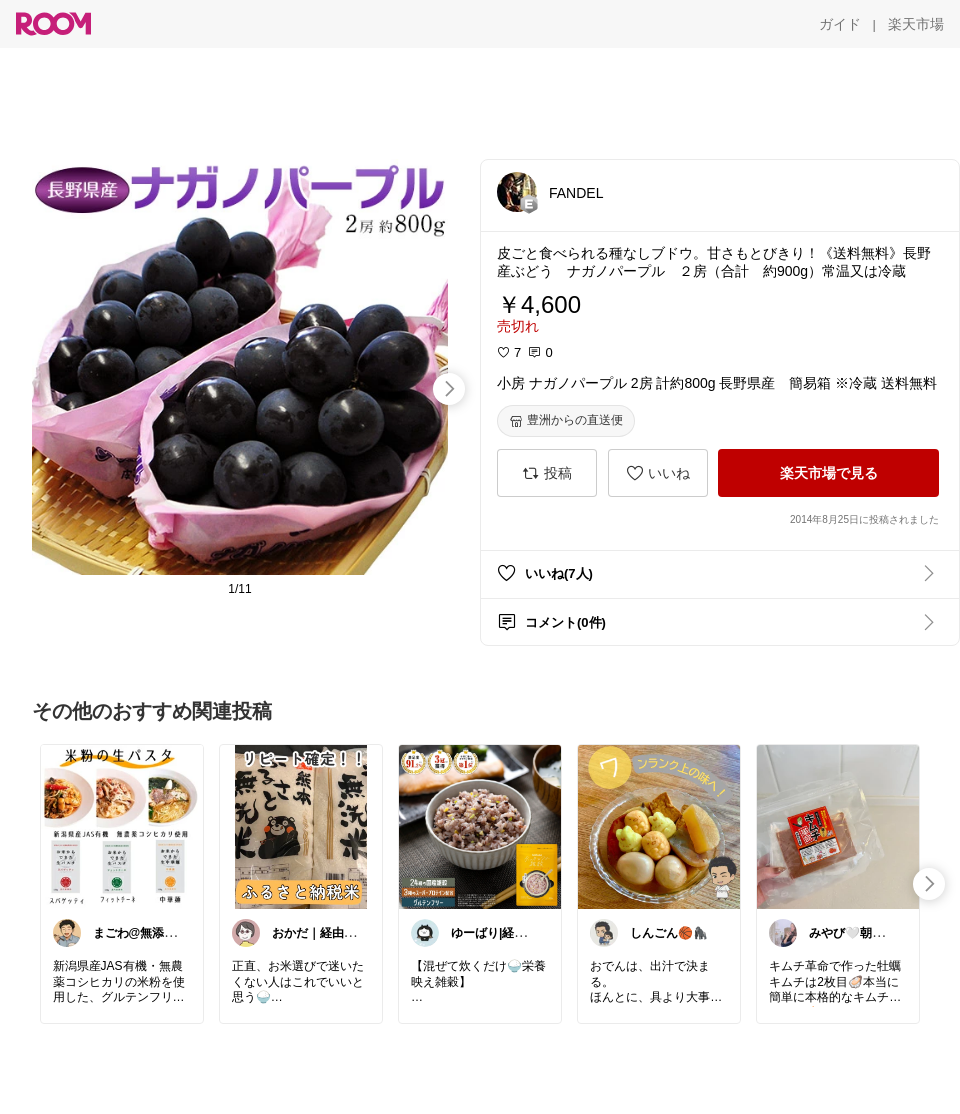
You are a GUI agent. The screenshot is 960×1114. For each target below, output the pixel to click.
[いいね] (658, 473)
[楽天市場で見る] (828, 473)
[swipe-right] (449, 389)
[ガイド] (840, 24)
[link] (122, 826)
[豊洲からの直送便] (566, 421)
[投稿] (547, 473)
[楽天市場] (916, 24)
